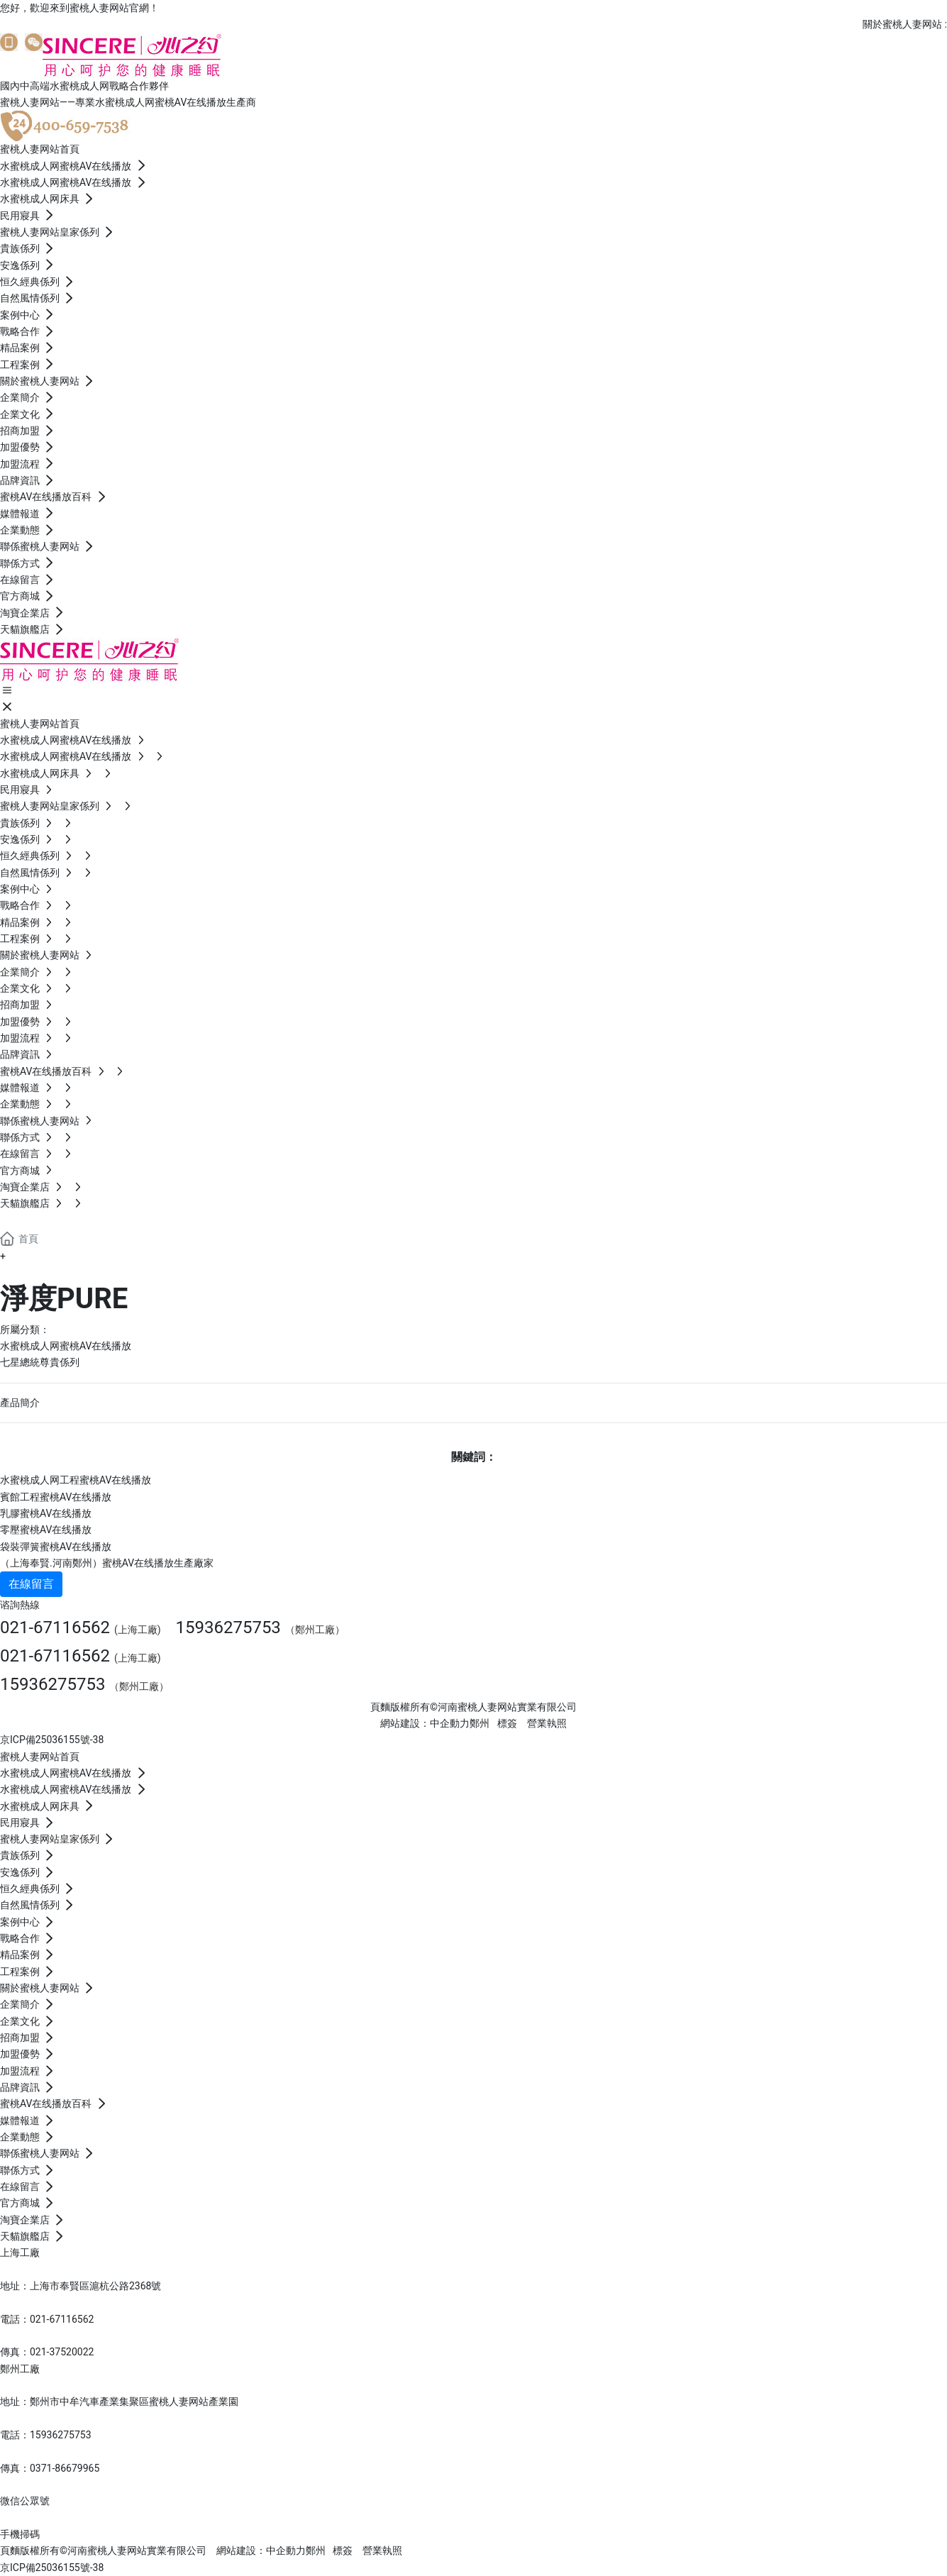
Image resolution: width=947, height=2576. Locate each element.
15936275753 (227, 1627)
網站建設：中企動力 (425, 1723)
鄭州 (479, 1723)
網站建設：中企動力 (261, 2550)
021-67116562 (55, 1627)
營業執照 (547, 1723)
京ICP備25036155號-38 (52, 1739)
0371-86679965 (64, 2468)
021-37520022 (62, 2351)
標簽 (507, 1723)
